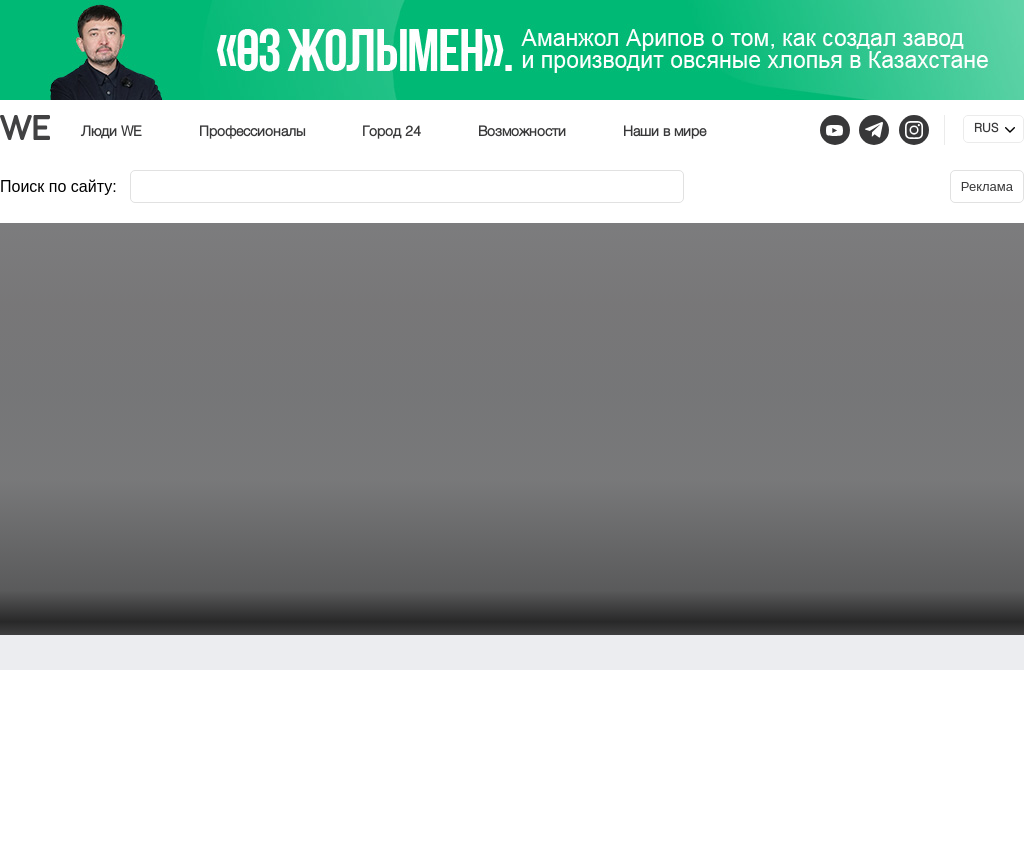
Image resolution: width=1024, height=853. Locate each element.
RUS (986, 129)
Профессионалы (252, 132)
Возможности (522, 132)
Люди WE (111, 132)
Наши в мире (664, 132)
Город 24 (391, 132)
